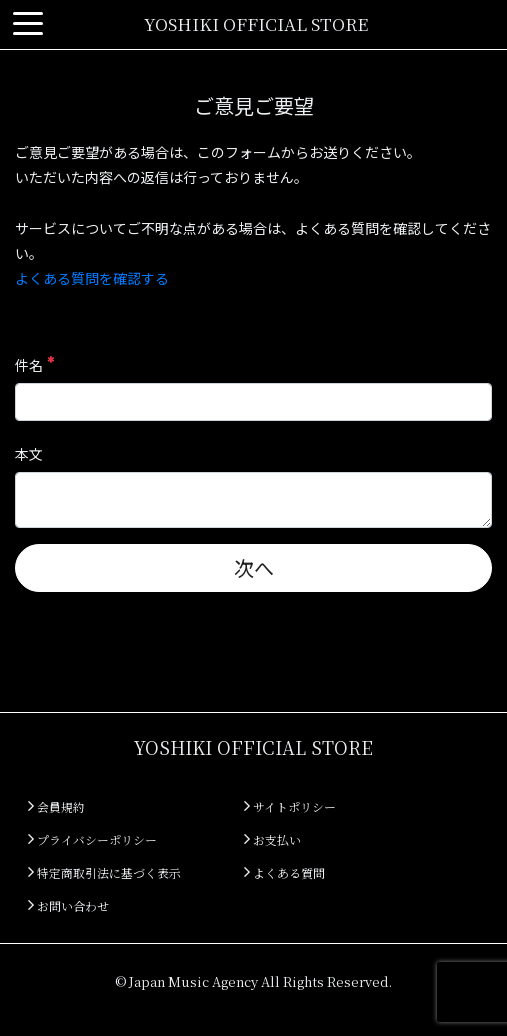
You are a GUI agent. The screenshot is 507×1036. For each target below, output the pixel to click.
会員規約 (56, 806)
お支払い (272, 839)
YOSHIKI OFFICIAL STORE (256, 23)
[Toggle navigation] (28, 24)
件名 (34, 365)
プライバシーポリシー (92, 839)
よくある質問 (284, 872)
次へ (254, 567)
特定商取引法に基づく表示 (104, 872)
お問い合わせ (68, 905)
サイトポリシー (290, 806)
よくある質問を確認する (92, 278)
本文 (29, 454)
